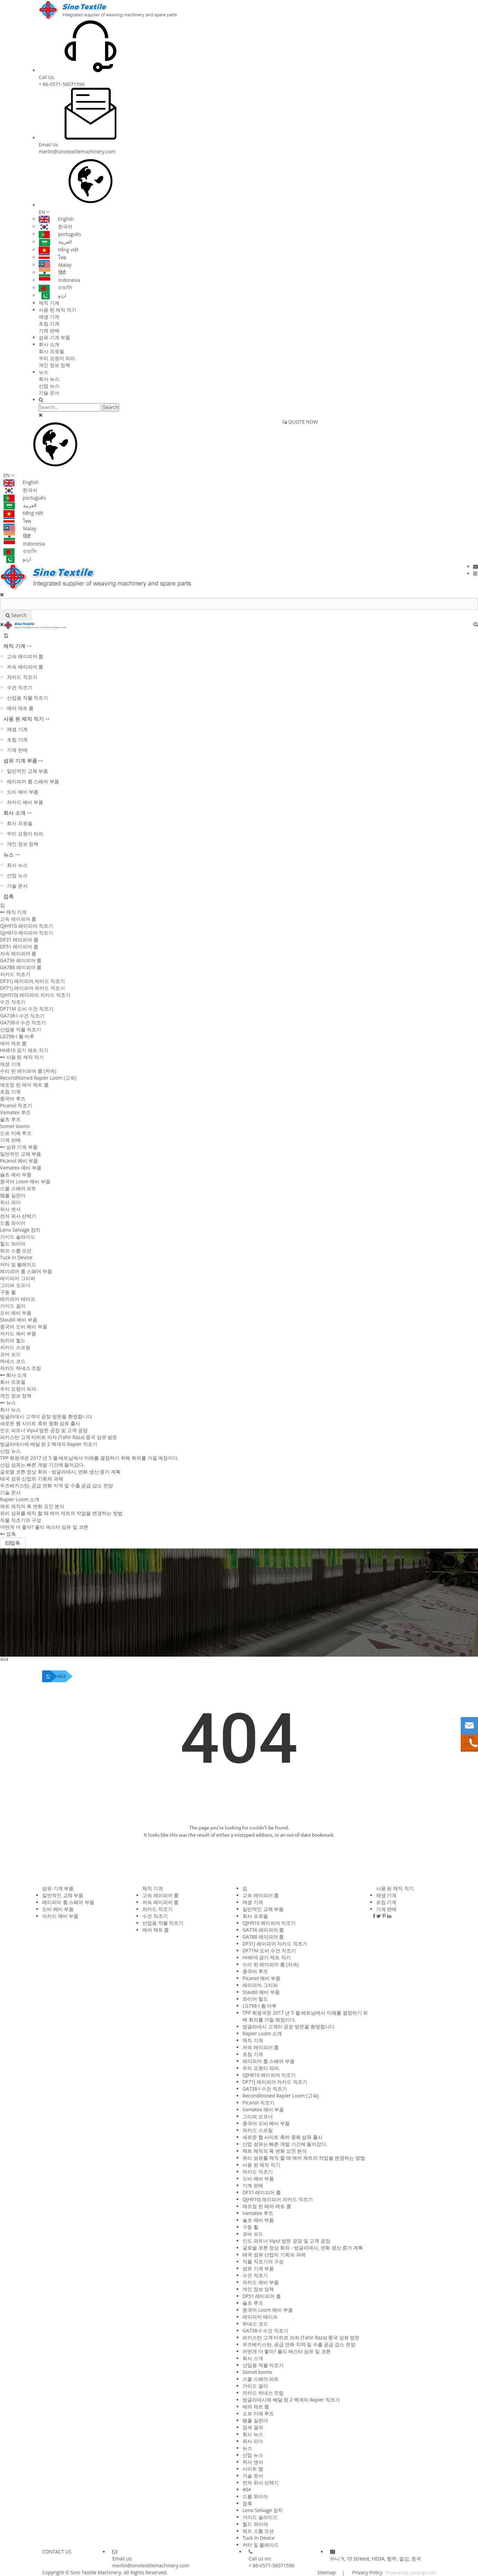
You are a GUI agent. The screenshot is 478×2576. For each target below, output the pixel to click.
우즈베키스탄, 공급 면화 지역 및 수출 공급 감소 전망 (56, 1485)
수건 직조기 (19, 687)
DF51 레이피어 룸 (19, 946)
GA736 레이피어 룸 (20, 960)
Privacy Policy (366, 2572)
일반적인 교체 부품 (27, 771)
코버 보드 (10, 1354)
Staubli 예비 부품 (18, 1319)
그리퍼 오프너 (15, 1285)
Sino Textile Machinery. (96, 2572)
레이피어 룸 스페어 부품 (33, 781)
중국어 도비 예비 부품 (23, 1326)
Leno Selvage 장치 (20, 1230)
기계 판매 (49, 330)
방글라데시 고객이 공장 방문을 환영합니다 (46, 1416)
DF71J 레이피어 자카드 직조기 (32, 988)
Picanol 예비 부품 (19, 1160)
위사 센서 (10, 1209)
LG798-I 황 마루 (17, 1036)
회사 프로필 (51, 351)
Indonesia (59, 280)
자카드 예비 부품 (25, 802)
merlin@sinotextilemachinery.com (77, 151)
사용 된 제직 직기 (57, 309)
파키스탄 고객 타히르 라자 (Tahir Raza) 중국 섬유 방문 (58, 1437)
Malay (55, 265)
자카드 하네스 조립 (20, 1368)
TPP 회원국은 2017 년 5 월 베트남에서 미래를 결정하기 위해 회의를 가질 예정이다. (89, 1458)
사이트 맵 (252, 2468)
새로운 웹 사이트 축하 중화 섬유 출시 (40, 1423)
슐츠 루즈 (10, 1119)
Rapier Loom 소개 (20, 1499)
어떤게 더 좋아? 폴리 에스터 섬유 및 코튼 (44, 1527)
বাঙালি (55, 287)
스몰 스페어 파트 (18, 1188)
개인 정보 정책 (54, 365)
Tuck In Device (16, 1257)
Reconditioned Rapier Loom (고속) (38, 1077)
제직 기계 (49, 303)
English (56, 219)
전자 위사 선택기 (18, 1216)
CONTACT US (56, 2551)
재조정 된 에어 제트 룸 (24, 1084)
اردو (52, 295)
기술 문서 (49, 392)
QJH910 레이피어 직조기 (26, 925)
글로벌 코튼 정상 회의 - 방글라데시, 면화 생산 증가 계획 (60, 1471)
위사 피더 (10, 1202)
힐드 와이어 (13, 1243)
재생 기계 (49, 316)
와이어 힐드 (13, 1340)
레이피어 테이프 (17, 1299)
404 (61, 1676)
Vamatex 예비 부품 (20, 1167)
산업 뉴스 (49, 385)
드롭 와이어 (13, 1223)
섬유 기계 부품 (54, 337)
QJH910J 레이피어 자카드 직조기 (35, 995)
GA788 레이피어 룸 (20, 967)
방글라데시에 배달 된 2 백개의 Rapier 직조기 (48, 1444)
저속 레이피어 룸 (25, 666)
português (60, 234)
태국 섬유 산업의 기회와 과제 (31, 1478)
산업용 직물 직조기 (27, 697)
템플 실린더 (13, 1195)
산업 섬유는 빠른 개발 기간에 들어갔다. (42, 1464)
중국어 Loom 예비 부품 (25, 1181)
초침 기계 (49, 323)
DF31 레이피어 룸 (19, 939)
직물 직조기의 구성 (20, 1520)
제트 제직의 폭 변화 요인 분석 (32, 1506)
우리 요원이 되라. (57, 358)
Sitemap (326, 2572)
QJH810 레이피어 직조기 (26, 932)
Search (110, 407)
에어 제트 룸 (20, 708)
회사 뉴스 (49, 379)
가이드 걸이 (13, 1306)
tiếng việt (58, 249)
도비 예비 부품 (22, 791)
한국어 (56, 226)
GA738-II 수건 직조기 (23, 1022)
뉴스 (43, 372)
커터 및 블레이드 (18, 1264)
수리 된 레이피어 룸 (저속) (28, 1071)
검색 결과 (252, 2427)
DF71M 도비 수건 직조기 (27, 1008)
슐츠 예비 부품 (15, 1174)
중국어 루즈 (13, 1098)
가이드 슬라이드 (17, 1236)
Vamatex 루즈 (15, 1112)
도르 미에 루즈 (15, 1133)
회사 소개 (49, 344)
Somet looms (15, 1126)
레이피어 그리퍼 (17, 1278)
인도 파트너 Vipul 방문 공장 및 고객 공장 (44, 1430)
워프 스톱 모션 (15, 1250)
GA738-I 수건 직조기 (22, 1015)
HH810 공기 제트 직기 (24, 1050)
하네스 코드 (13, 1361)
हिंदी (52, 272)
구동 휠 (8, 1292)
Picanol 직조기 (16, 1105)
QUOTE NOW (300, 421)
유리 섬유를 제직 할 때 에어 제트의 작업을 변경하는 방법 (61, 1513)
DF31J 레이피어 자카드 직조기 (32, 981)
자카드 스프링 (15, 1347)
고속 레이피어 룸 (25, 656)
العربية (55, 241)
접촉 (8, 896)
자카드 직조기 (22, 677)
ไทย (52, 257)
